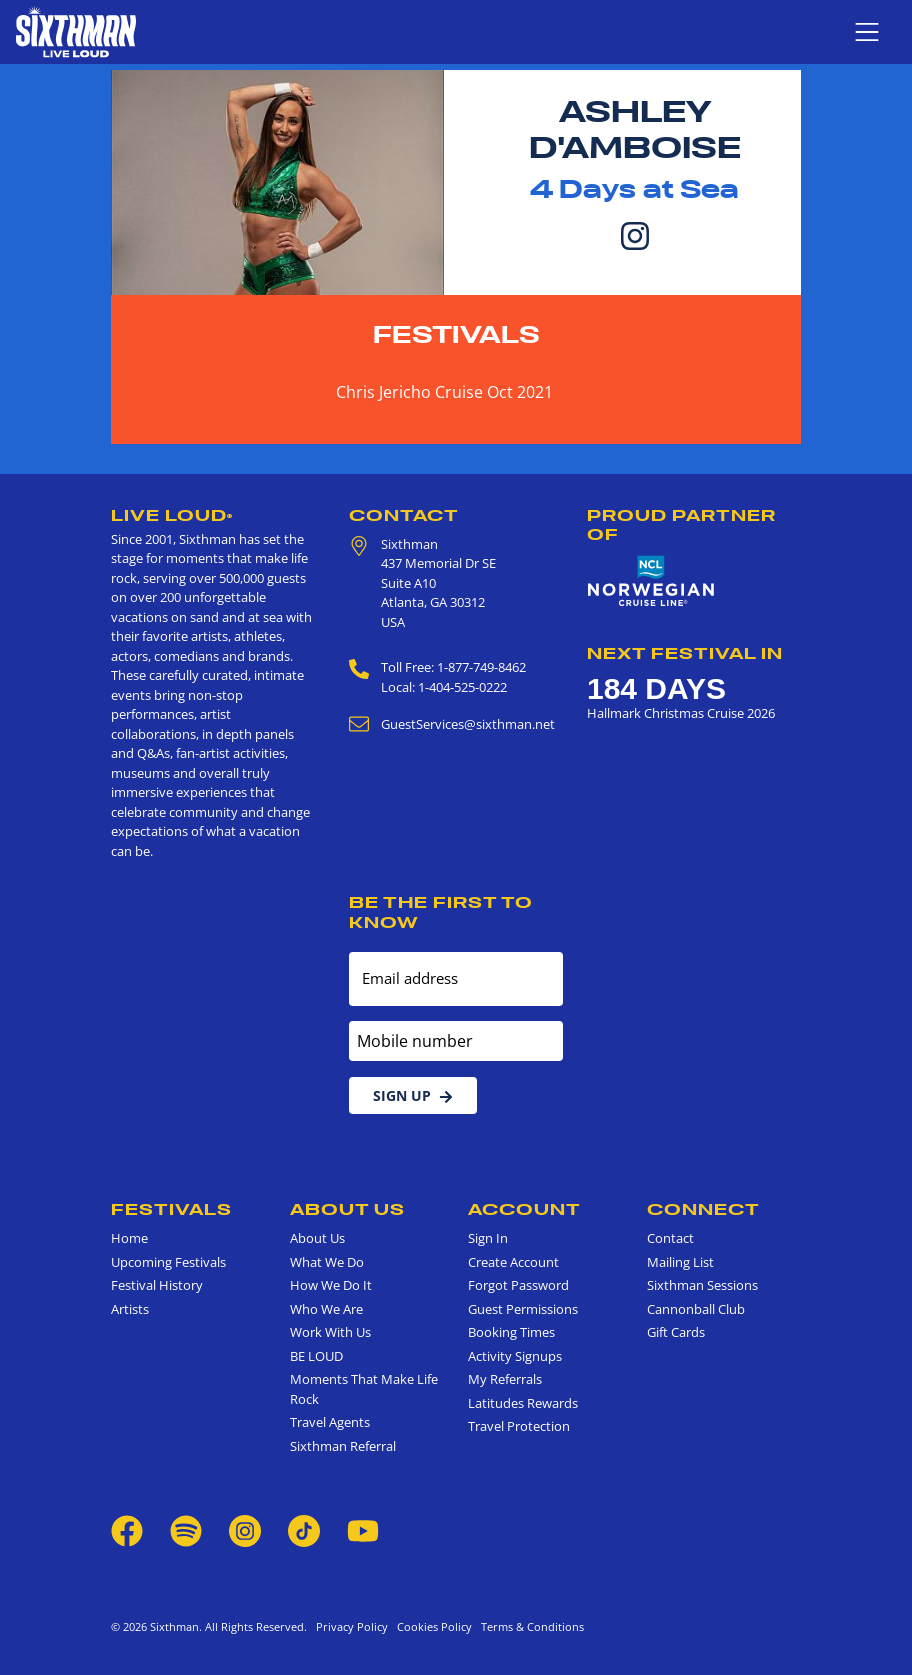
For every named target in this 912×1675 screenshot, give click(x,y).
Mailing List (680, 1262)
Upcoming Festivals (168, 1262)
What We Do (327, 1262)
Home (129, 1238)
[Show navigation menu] (867, 32)
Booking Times (511, 1332)
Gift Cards (676, 1332)
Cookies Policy (431, 1626)
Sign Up (413, 1095)
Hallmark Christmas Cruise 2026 (681, 713)
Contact (404, 515)
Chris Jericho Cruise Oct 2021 (444, 392)
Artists (130, 1309)
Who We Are (326, 1309)
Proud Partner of (681, 524)
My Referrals (505, 1379)
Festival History (157, 1285)
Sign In (488, 1238)
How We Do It (331, 1285)
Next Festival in (685, 653)
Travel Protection (519, 1426)
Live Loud (172, 515)
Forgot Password (518, 1285)
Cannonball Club (696, 1309)
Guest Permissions (523, 1309)
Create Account (513, 1262)
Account (524, 1209)
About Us (347, 1209)
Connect (703, 1209)
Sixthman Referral (343, 1446)
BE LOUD (316, 1356)
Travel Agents (330, 1422)
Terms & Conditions (529, 1626)
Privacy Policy (352, 1626)
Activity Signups (515, 1356)
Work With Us (330, 1332)
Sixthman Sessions (702, 1285)
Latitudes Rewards (523, 1403)
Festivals (456, 334)
